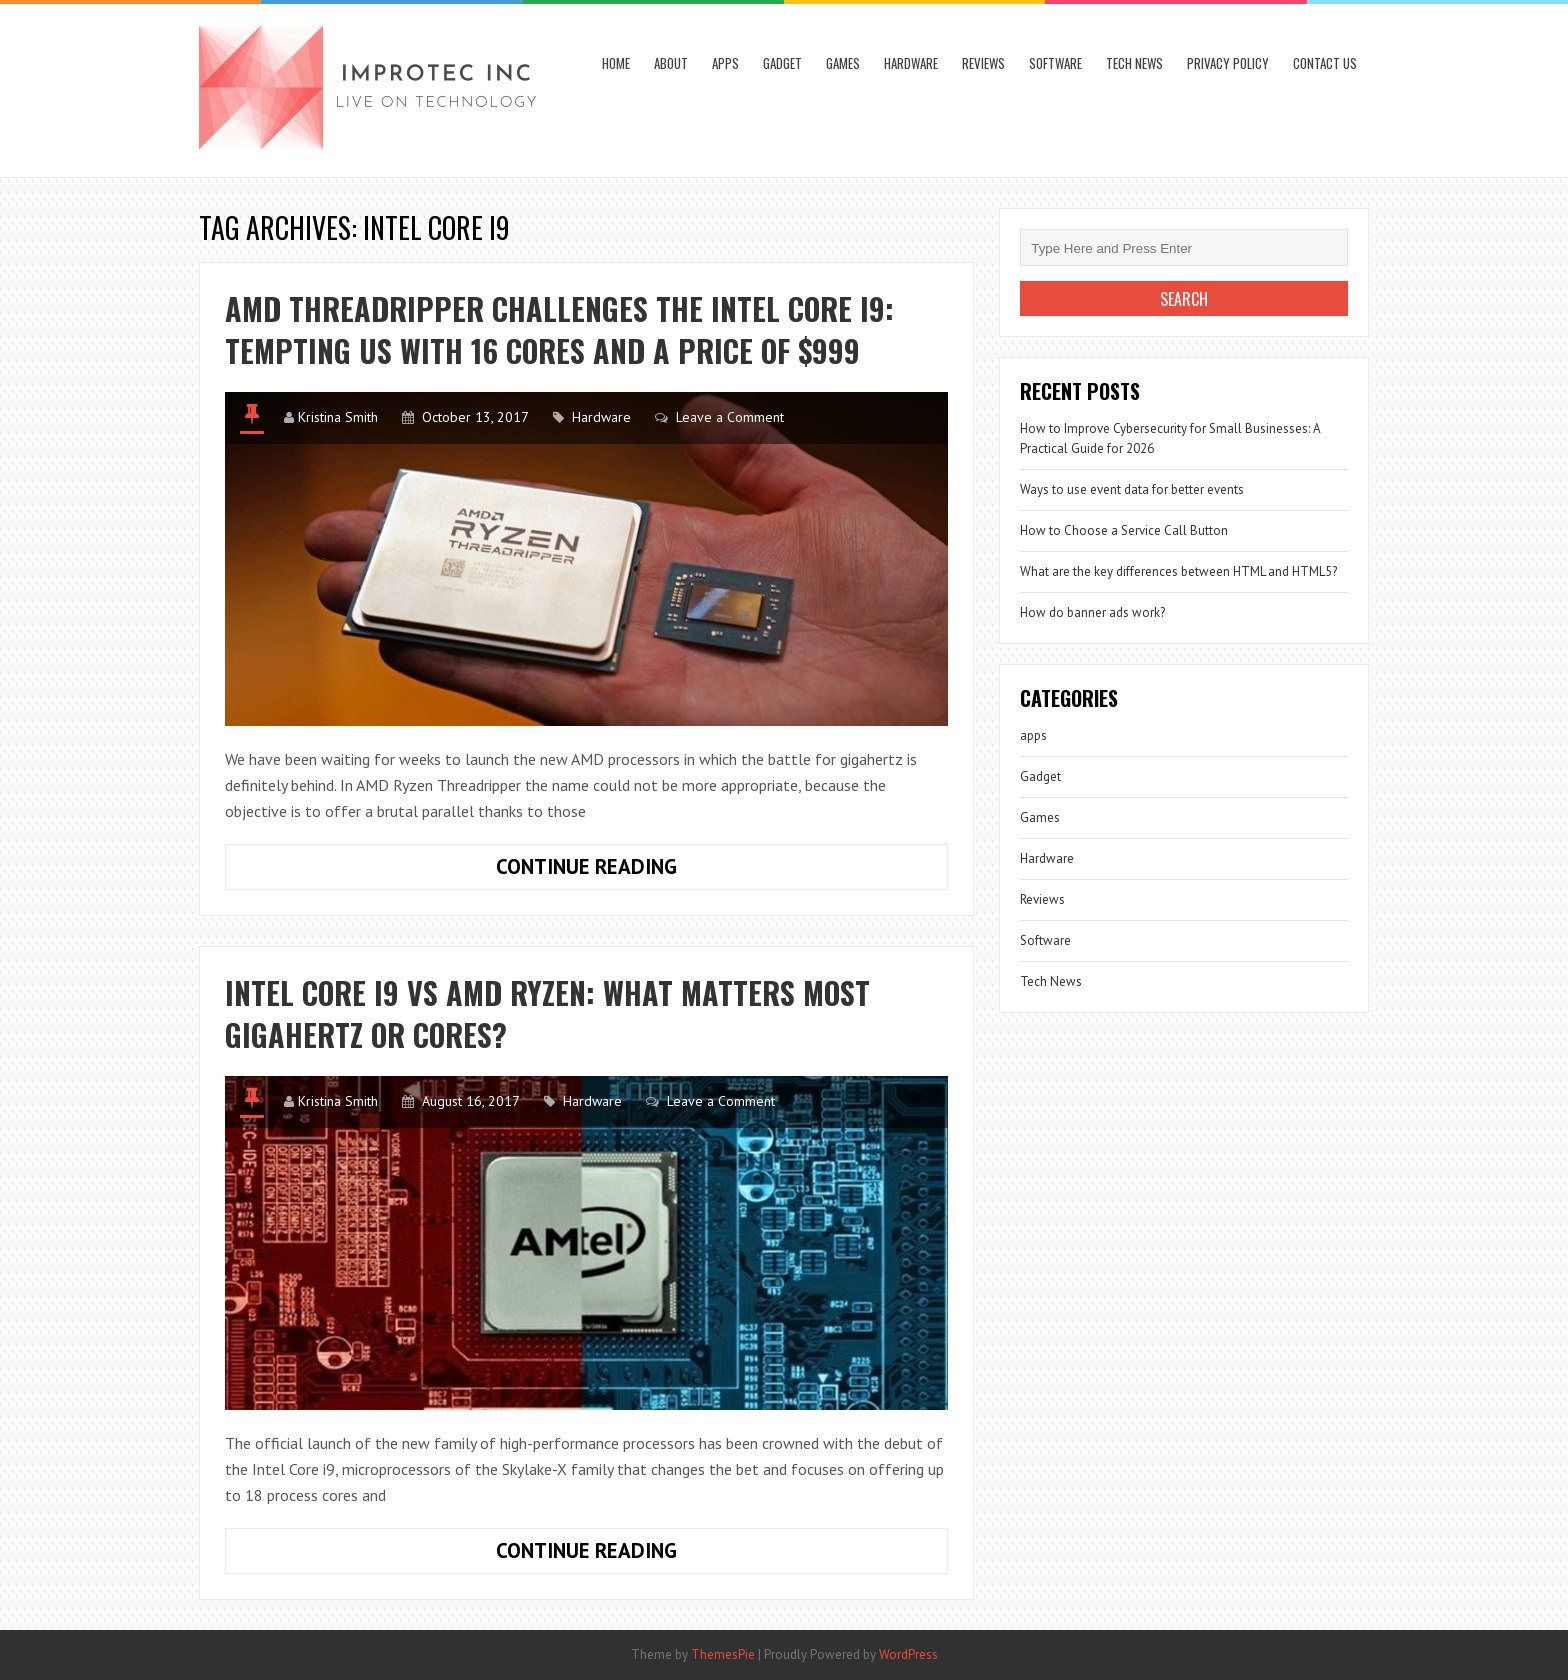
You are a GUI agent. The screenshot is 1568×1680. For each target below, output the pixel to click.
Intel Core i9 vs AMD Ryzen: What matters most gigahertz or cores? (547, 1013)
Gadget (782, 63)
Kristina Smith (338, 417)
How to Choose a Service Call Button (1124, 530)
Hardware (911, 63)
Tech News (1134, 63)
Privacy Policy (1228, 63)
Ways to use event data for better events (1132, 489)
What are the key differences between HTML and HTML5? (1178, 571)
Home (616, 63)
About (671, 63)
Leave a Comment (730, 417)
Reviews (983, 63)
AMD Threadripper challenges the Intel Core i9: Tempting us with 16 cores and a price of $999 (559, 329)
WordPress (908, 1654)
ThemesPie (723, 1654)
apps (725, 63)
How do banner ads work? (1092, 612)
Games (843, 63)
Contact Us (1325, 63)
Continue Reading (656, 871)
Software (1055, 63)
